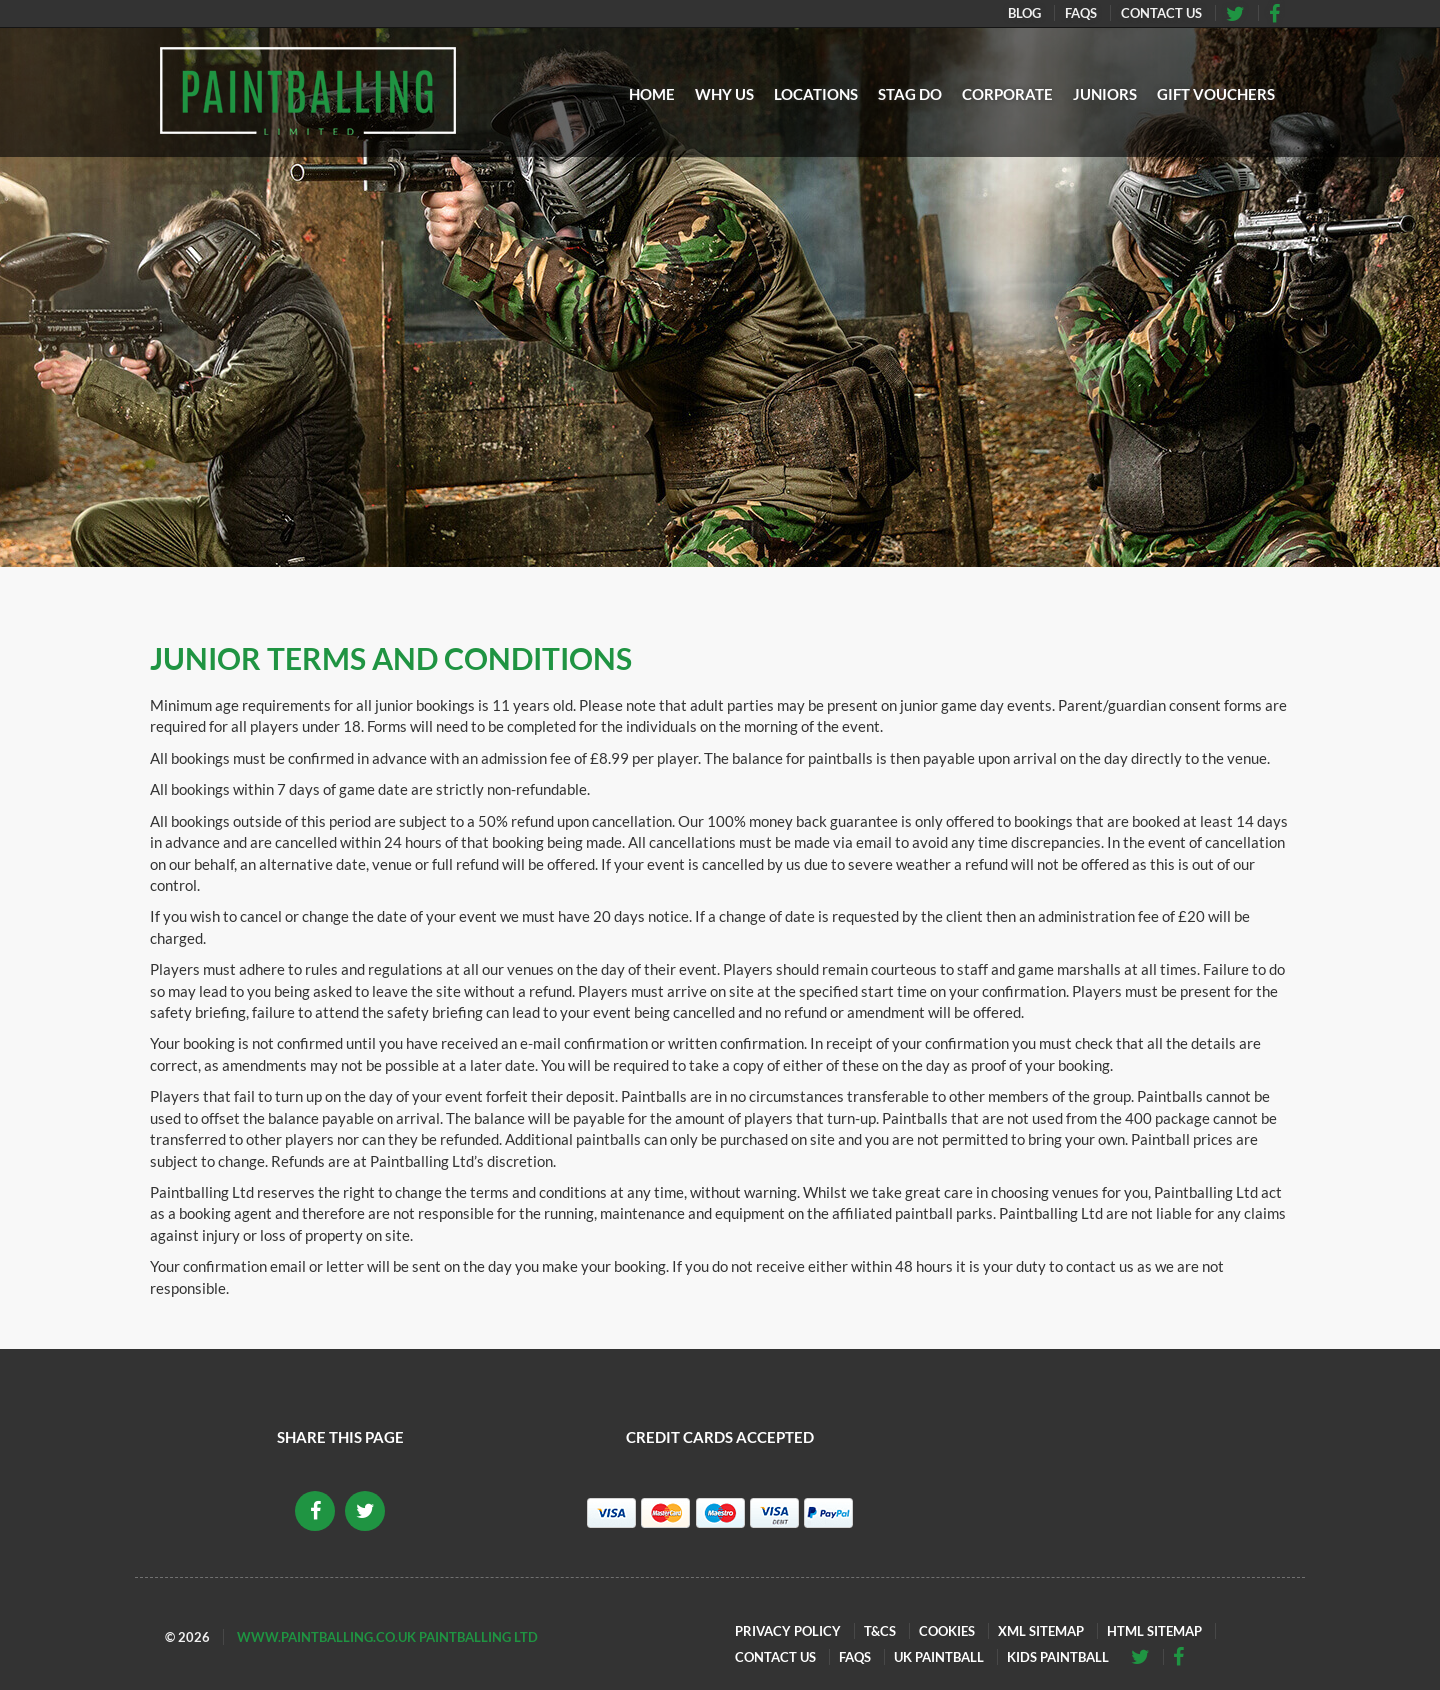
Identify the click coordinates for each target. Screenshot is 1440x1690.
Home (652, 94)
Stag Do (910, 94)
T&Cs (880, 1631)
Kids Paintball (1058, 1657)
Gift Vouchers (1216, 94)
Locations (816, 94)
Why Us (724, 94)
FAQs (1081, 13)
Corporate (1007, 94)
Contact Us (1161, 13)
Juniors (1105, 94)
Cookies (947, 1631)
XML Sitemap (1041, 1631)
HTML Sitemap (1154, 1631)
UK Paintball (939, 1657)
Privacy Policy (788, 1631)
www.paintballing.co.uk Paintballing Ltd (387, 1637)
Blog (1024, 13)
